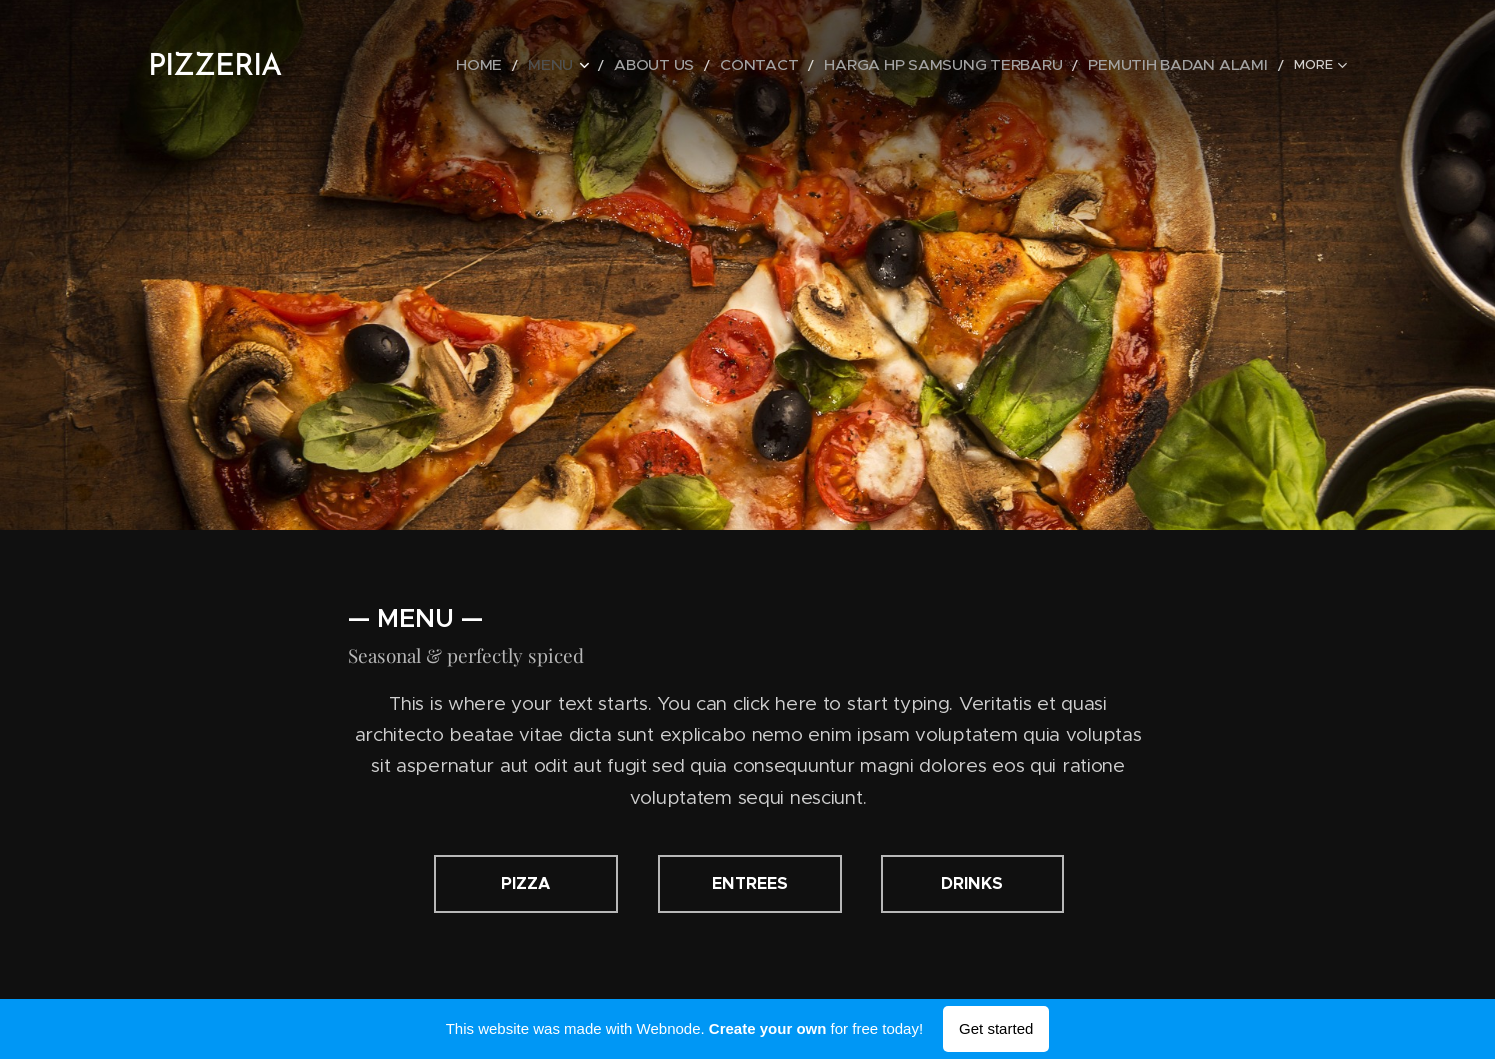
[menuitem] (574, 65)
